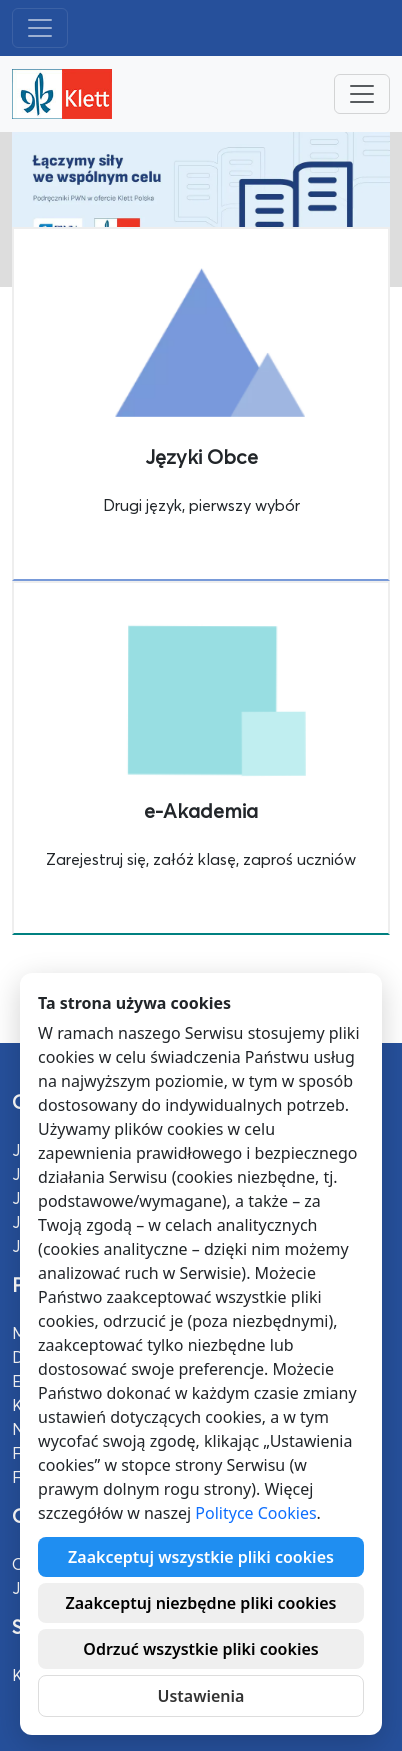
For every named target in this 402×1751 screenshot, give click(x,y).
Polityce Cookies (255, 1513)
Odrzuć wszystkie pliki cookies (200, 1649)
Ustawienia (201, 1696)
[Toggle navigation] (40, 28)
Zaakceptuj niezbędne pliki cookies (200, 1603)
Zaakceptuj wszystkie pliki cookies (201, 1557)
